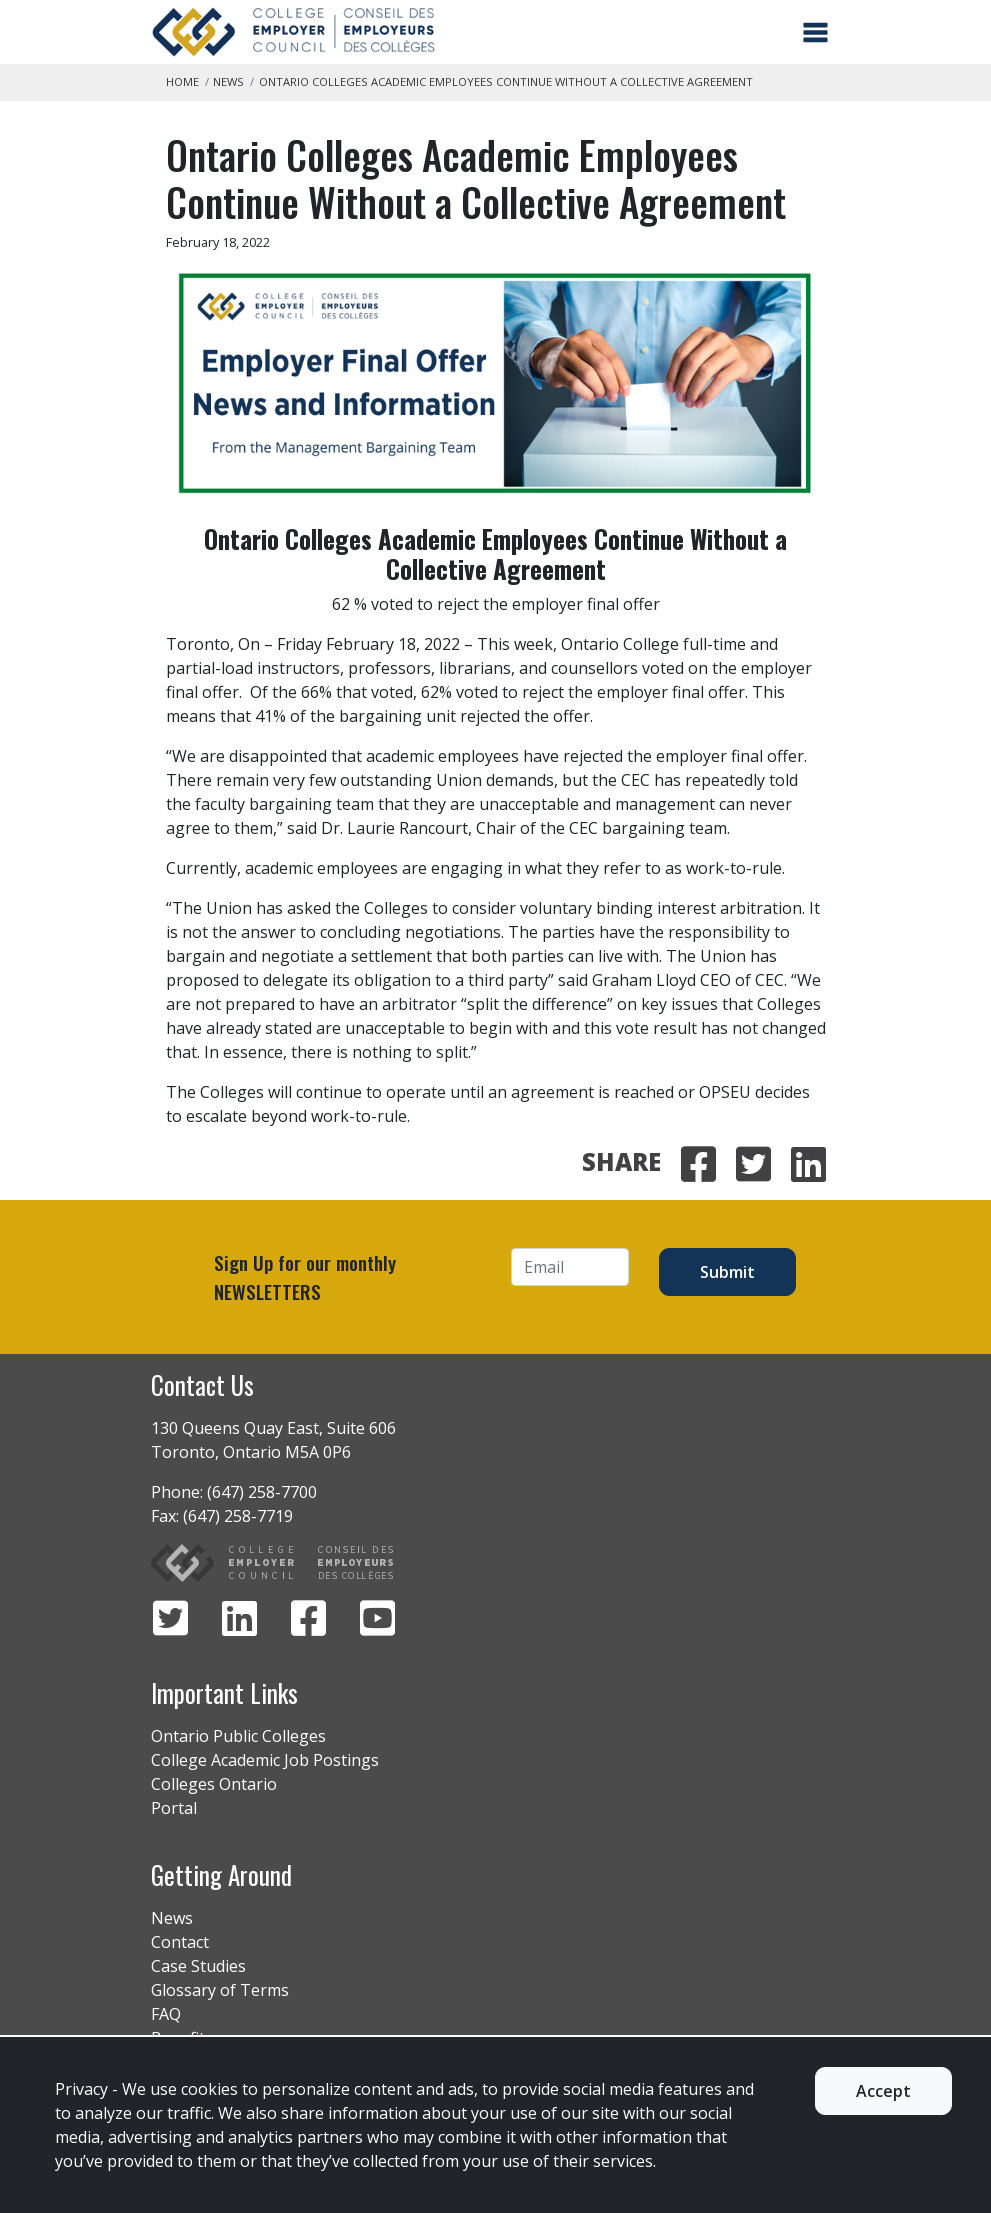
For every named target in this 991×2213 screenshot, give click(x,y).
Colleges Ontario (214, 1784)
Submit (727, 1272)
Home (182, 81)
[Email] (570, 1267)
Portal (174, 1808)
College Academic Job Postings (265, 1760)
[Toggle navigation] (815, 32)
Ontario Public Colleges (238, 1736)
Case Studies (198, 1966)
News (228, 81)
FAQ (166, 2014)
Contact (180, 1942)
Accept (883, 2091)
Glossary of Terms (220, 1990)
